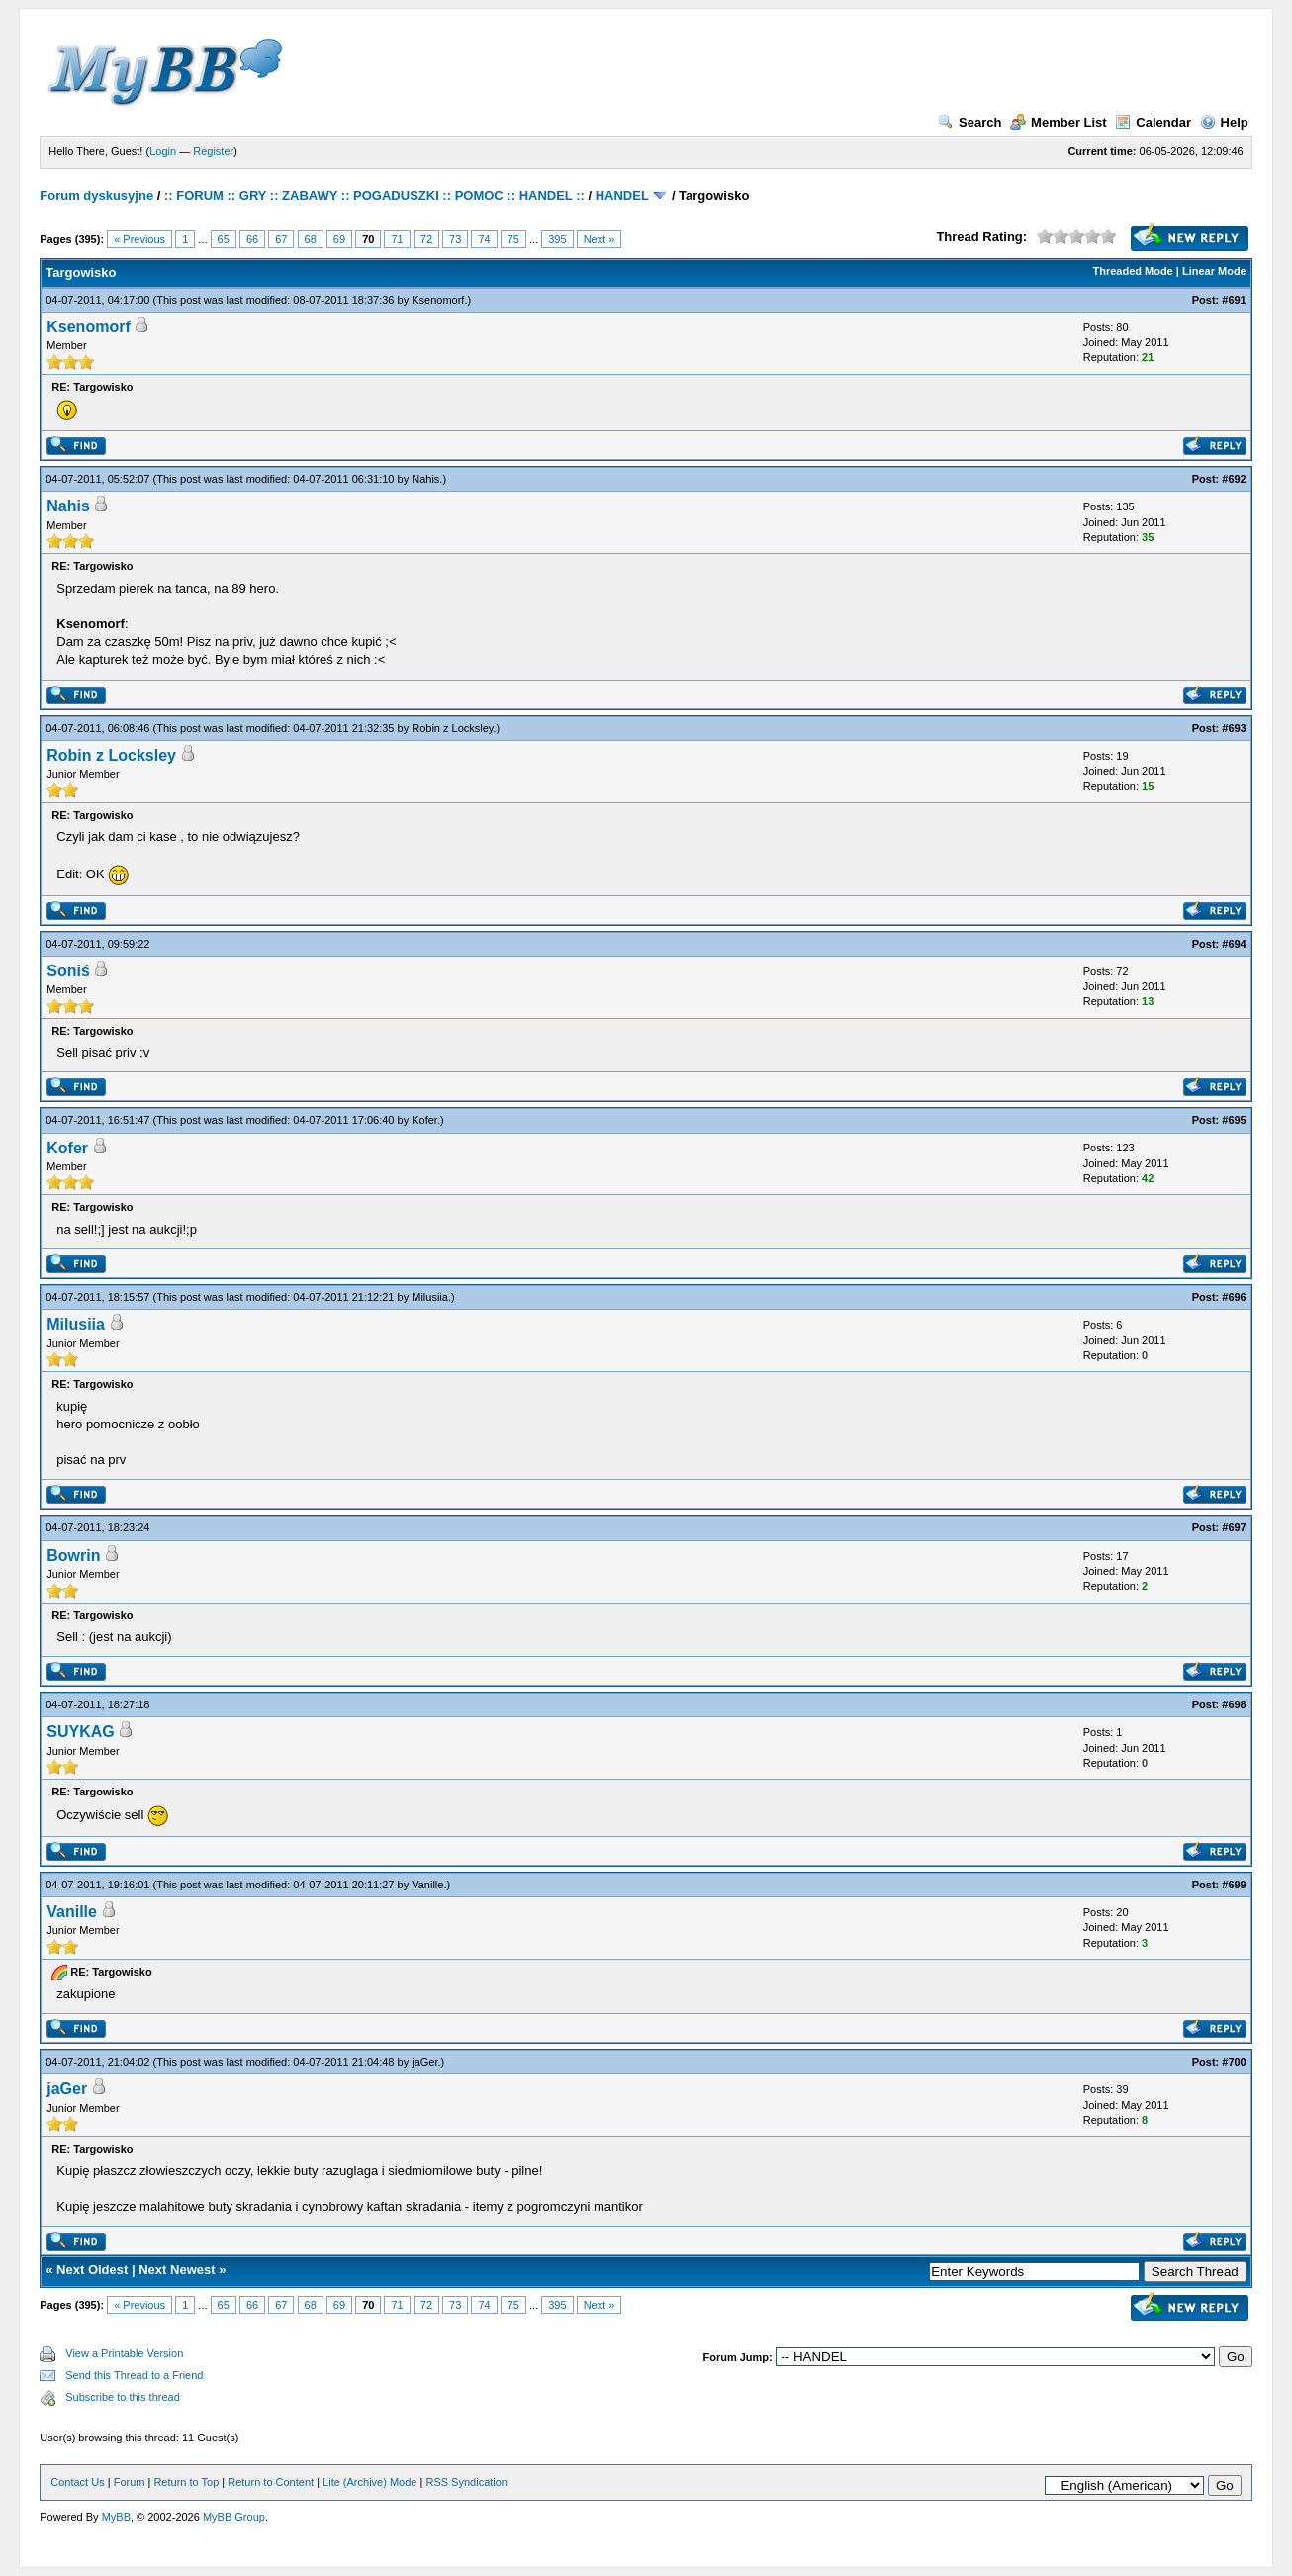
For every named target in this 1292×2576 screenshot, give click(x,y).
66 (252, 239)
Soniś (68, 971)
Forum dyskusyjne (96, 195)
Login (162, 151)
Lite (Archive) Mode (369, 2482)
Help (1224, 122)
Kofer (424, 1120)
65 (224, 239)
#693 (1234, 728)
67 (281, 239)
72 (426, 239)
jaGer (424, 2062)
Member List (1058, 122)
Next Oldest (92, 2269)
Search (969, 122)
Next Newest (176, 2269)
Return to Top (186, 2482)
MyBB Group (234, 2517)
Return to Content (271, 2482)
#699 (1234, 1884)
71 (397, 239)
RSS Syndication (466, 2482)
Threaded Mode (1132, 271)
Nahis (425, 479)
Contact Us (77, 2482)
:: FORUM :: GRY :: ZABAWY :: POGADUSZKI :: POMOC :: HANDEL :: (374, 195)
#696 (1234, 1297)
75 (513, 239)
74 (484, 239)
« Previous (139, 239)
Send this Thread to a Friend (134, 2375)
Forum (129, 2482)
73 (455, 239)
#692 (1234, 479)
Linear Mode (1214, 271)
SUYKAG (80, 1731)
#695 (1234, 1120)
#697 (1234, 1527)
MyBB (116, 2517)
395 (557, 239)
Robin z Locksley (452, 728)
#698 (1234, 1704)
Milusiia (430, 1297)
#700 (1234, 2062)
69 (339, 239)
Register (213, 151)
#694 (1234, 944)
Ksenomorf (438, 300)
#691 (1234, 300)
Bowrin (73, 1555)
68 (311, 239)
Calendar (1153, 122)
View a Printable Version (124, 2353)
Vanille (427, 1884)
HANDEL (622, 195)
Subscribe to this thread (122, 2397)
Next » (599, 239)
